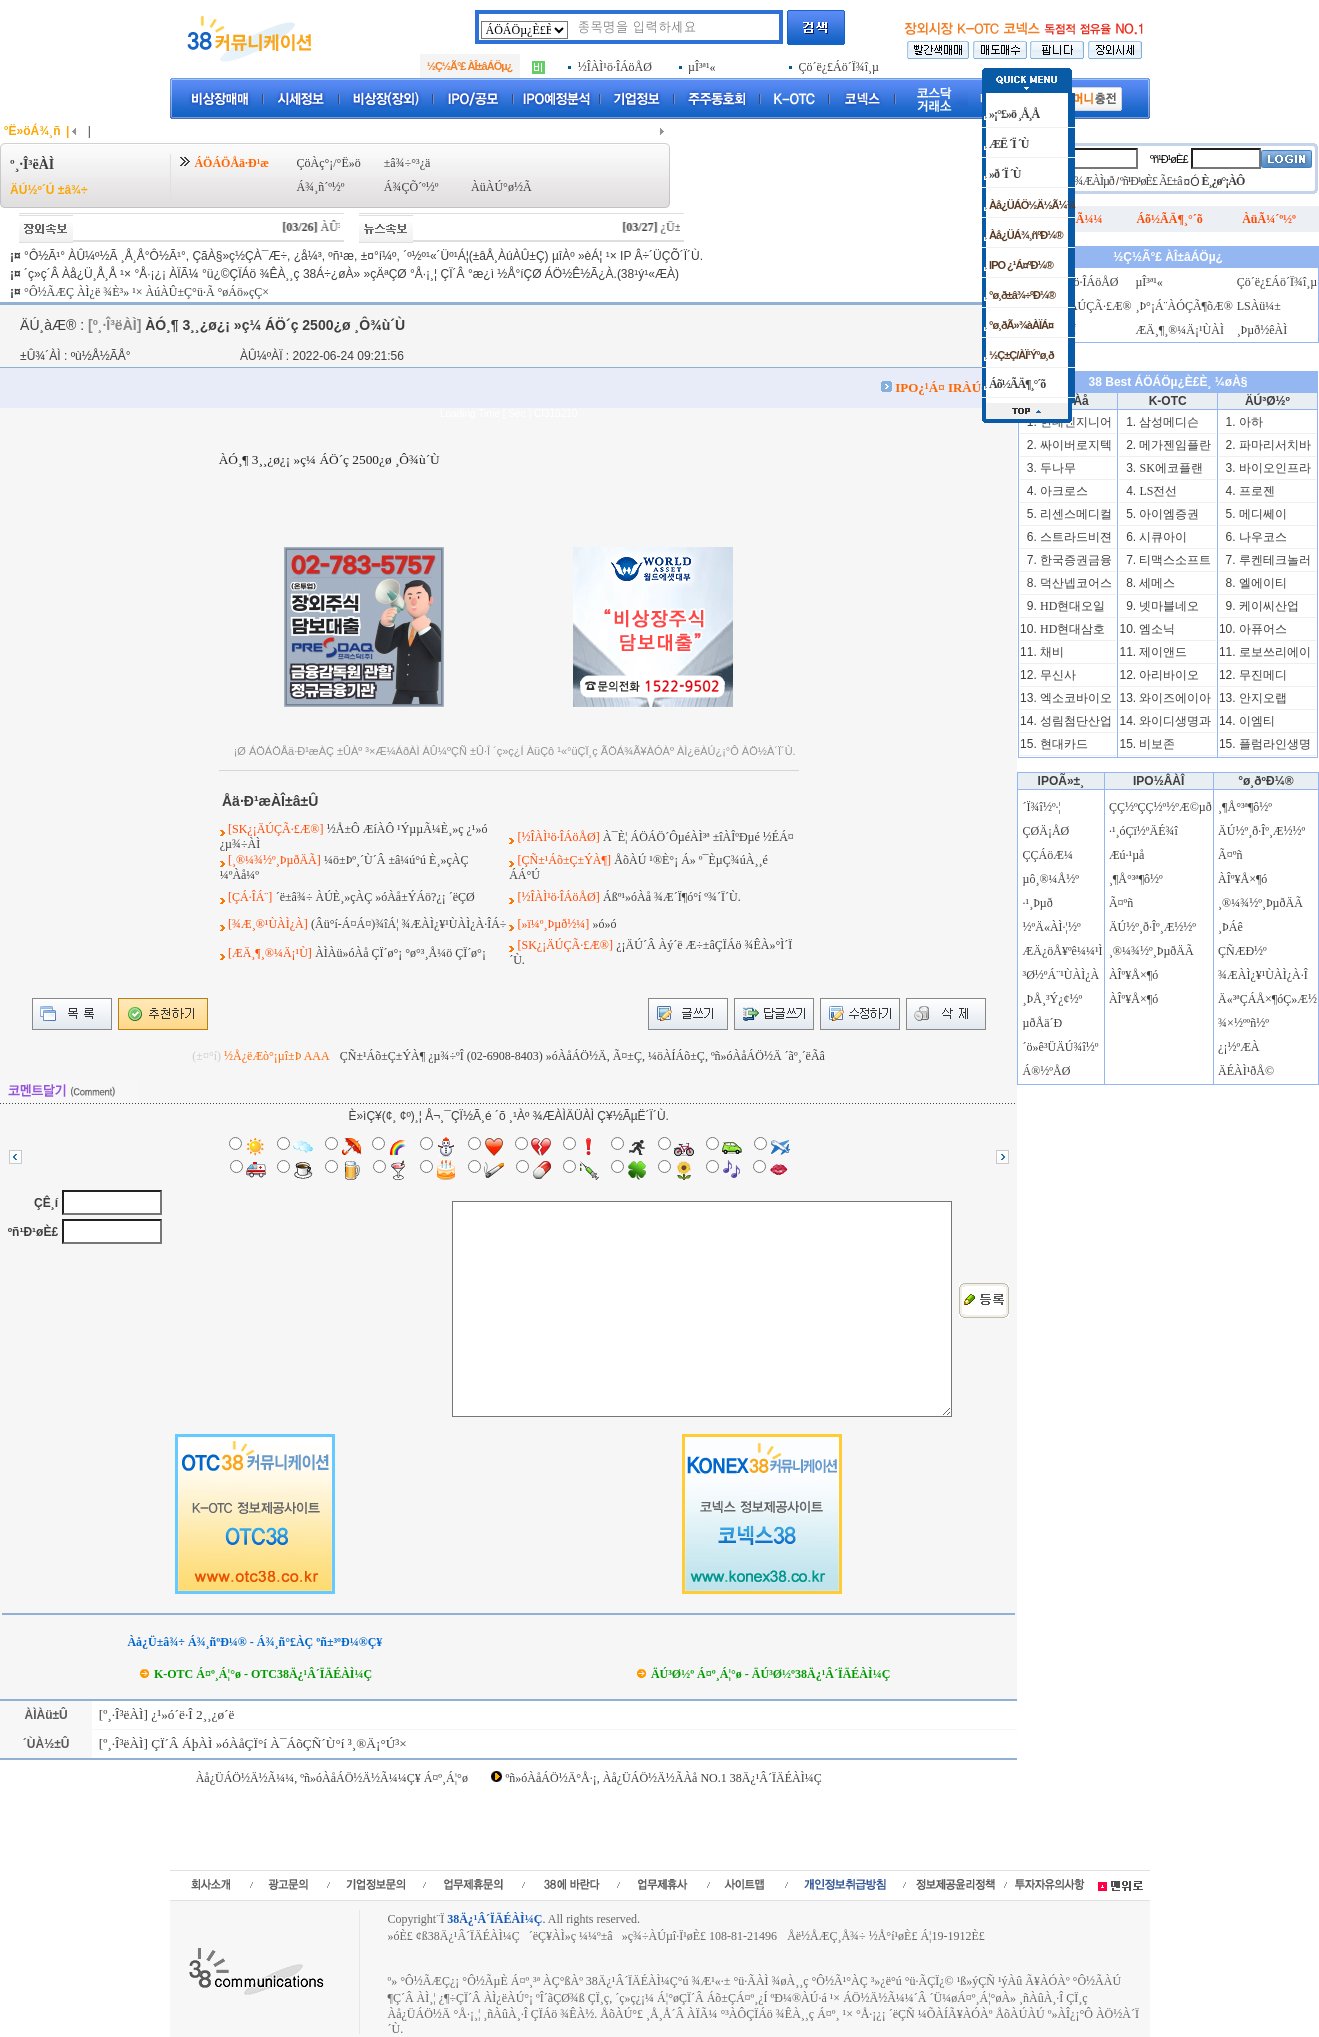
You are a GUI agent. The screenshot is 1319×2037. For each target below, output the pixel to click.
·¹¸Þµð (1038, 903)
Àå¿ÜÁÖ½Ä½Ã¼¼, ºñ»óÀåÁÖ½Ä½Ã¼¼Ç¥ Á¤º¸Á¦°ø (332, 1778)
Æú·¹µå (1127, 855)
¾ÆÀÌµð (1094, 181)
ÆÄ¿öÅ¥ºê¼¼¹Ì (1063, 951)
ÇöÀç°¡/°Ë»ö (328, 163)
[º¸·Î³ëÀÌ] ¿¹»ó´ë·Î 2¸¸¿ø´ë (164, 1714)
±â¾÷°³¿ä (407, 163)
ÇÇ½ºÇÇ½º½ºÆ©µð (1160, 807)
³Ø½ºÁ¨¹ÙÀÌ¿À (1061, 975)
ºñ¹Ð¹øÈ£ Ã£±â (1151, 181)
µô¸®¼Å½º (1051, 879)
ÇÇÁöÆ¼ (1048, 855)
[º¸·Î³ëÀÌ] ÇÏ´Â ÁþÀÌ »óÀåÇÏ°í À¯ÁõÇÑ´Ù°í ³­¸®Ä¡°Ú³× (250, 1743)
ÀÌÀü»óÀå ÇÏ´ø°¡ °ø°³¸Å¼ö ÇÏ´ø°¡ (400, 953)
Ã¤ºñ (1121, 903)
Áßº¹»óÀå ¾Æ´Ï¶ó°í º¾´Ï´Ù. (672, 897)
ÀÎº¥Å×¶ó (1133, 975)
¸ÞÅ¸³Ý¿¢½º (1053, 999)
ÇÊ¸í (46, 1203)
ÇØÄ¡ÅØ (1046, 831)
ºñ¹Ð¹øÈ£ (33, 1232)
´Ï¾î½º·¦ (1042, 807)
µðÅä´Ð (1043, 1023)
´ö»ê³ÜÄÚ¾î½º (1061, 1047)
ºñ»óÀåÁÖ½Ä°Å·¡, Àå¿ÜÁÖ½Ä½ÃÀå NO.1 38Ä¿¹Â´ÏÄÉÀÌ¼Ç (664, 1778)
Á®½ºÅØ (1047, 1071)
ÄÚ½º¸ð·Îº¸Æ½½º (1152, 927)
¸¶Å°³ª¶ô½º (1136, 879)
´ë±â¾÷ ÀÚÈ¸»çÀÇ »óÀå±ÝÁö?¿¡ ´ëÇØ (375, 897)
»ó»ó (604, 924)
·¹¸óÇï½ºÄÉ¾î (1143, 831)
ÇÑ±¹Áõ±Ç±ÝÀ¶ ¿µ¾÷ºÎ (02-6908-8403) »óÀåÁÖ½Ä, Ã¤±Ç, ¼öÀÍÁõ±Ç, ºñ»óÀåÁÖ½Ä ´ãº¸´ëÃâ (582, 1056)
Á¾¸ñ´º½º (320, 187)
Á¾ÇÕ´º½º (411, 187)
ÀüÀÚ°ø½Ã (501, 187)
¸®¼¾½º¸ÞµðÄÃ (1151, 951)
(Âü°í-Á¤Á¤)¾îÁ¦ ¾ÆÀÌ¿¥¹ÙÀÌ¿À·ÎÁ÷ (408, 924)
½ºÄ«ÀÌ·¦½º (1052, 927)
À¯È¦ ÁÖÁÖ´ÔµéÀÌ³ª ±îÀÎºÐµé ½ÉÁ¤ (698, 837)
